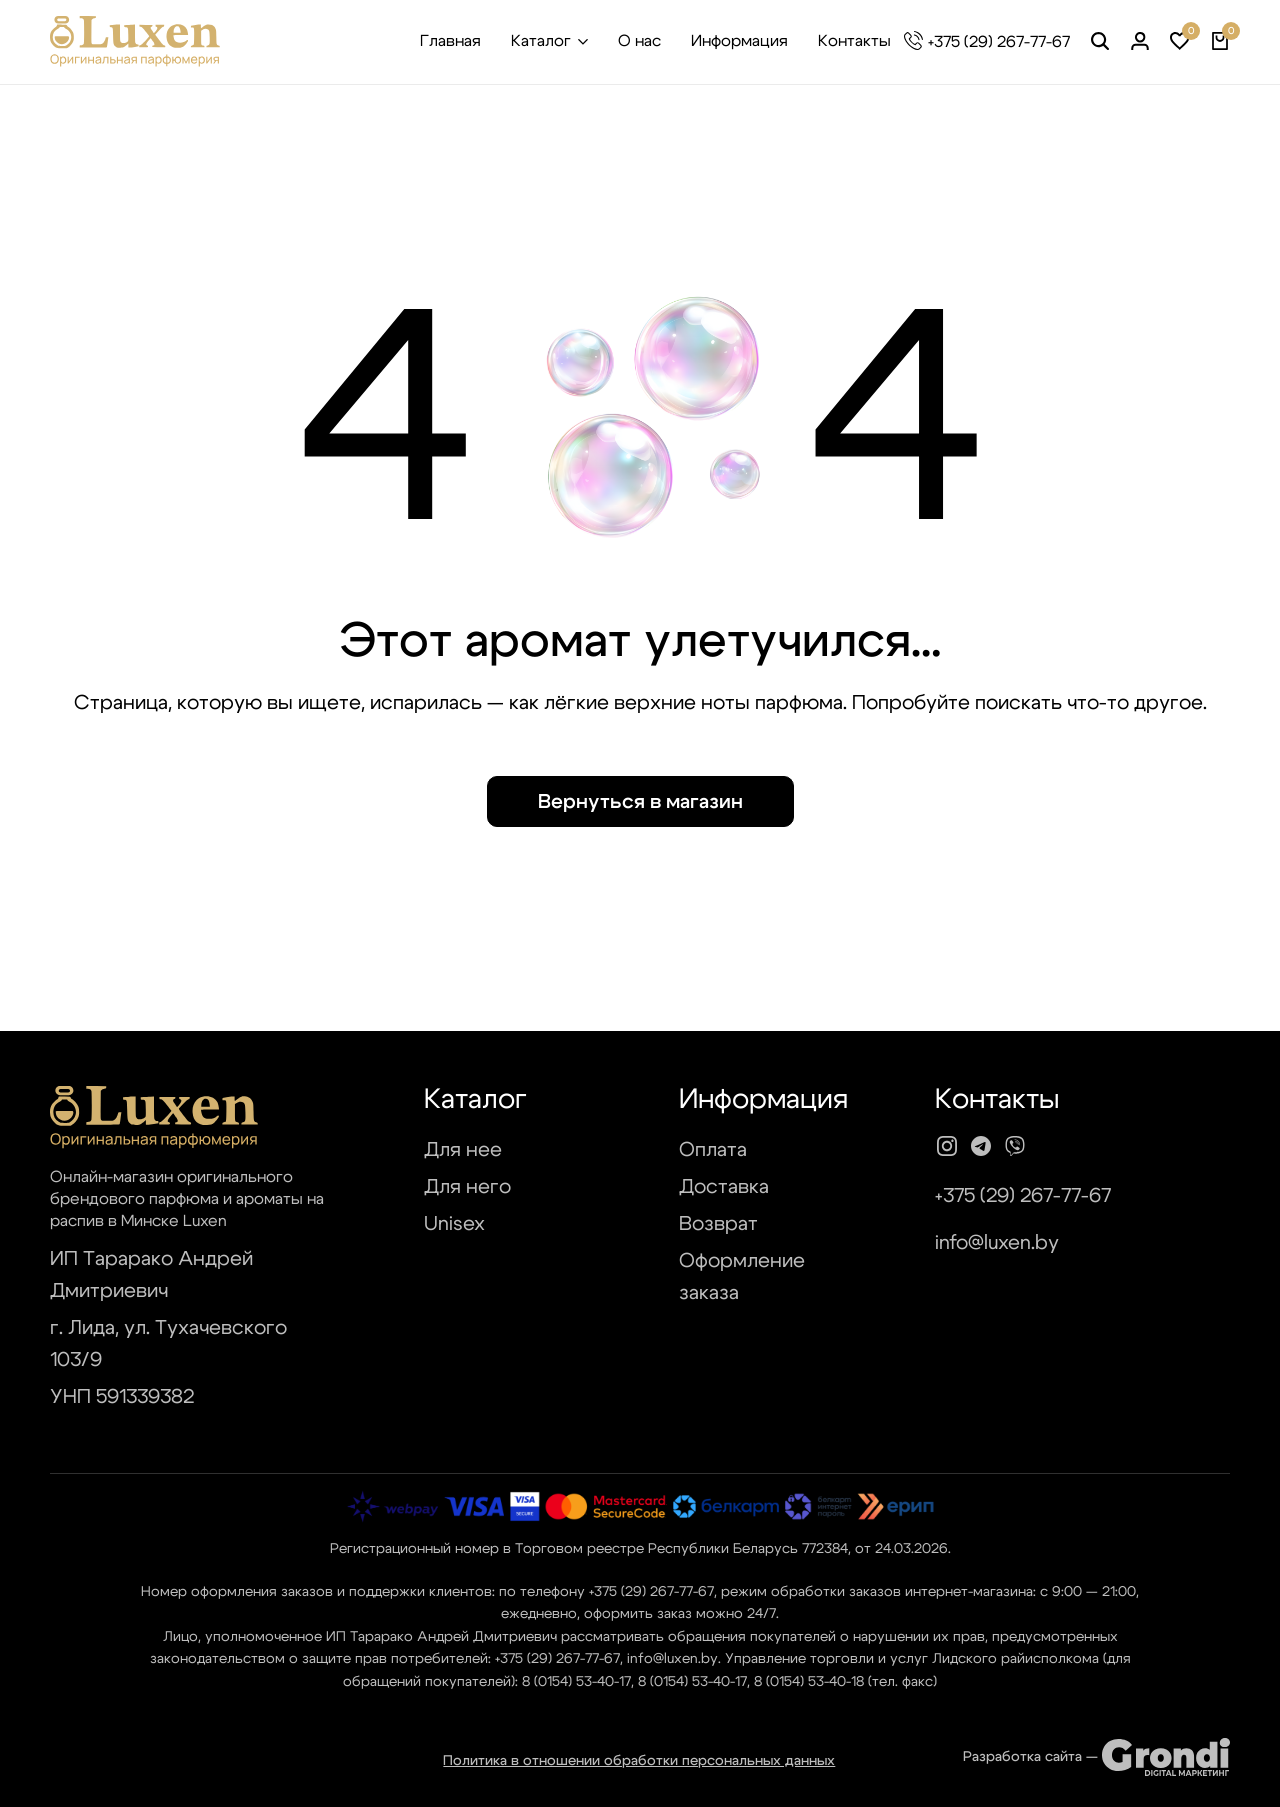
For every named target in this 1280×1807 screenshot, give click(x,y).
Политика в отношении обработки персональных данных (639, 1761)
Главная (450, 41)
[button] (1180, 42)
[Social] (947, 1147)
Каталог (541, 41)
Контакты (854, 41)
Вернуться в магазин (640, 802)
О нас (639, 41)
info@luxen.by (997, 1243)
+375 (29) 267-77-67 (999, 42)
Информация (739, 41)
